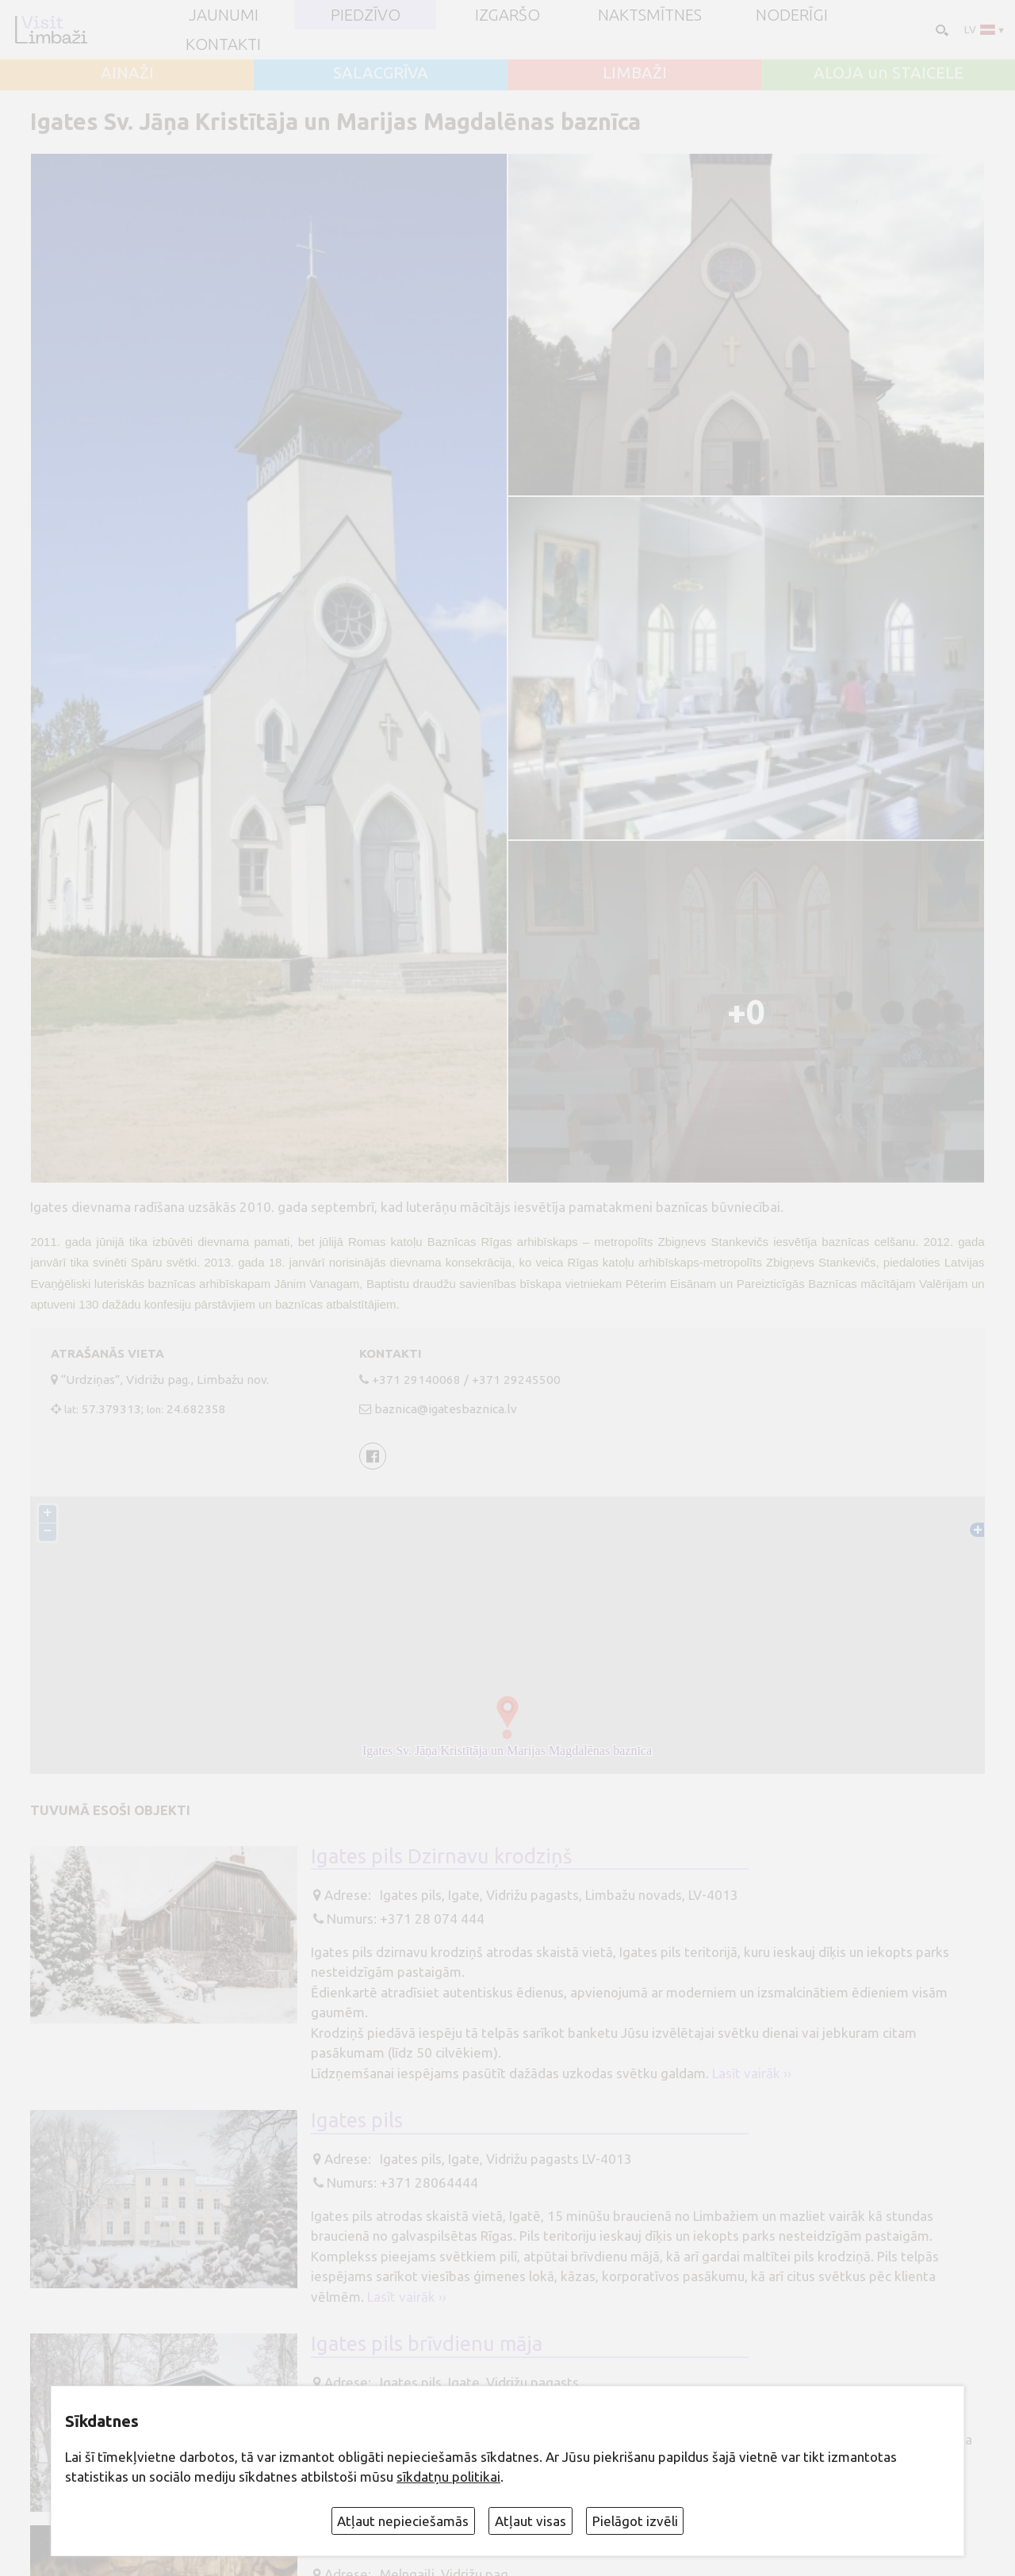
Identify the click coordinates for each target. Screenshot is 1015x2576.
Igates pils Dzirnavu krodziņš (441, 1855)
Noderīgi (792, 15)
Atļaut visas (530, 2520)
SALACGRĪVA (380, 73)
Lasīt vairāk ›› (751, 2073)
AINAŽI (127, 73)
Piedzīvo (365, 15)
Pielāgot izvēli (635, 2520)
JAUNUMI (224, 15)
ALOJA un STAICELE (888, 73)
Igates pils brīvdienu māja (426, 2343)
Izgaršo (507, 15)
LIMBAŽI (635, 73)
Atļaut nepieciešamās (403, 2520)
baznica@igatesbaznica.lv (445, 1409)
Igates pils (357, 2119)
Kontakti (223, 44)
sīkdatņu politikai (448, 2476)
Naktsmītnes (650, 15)
